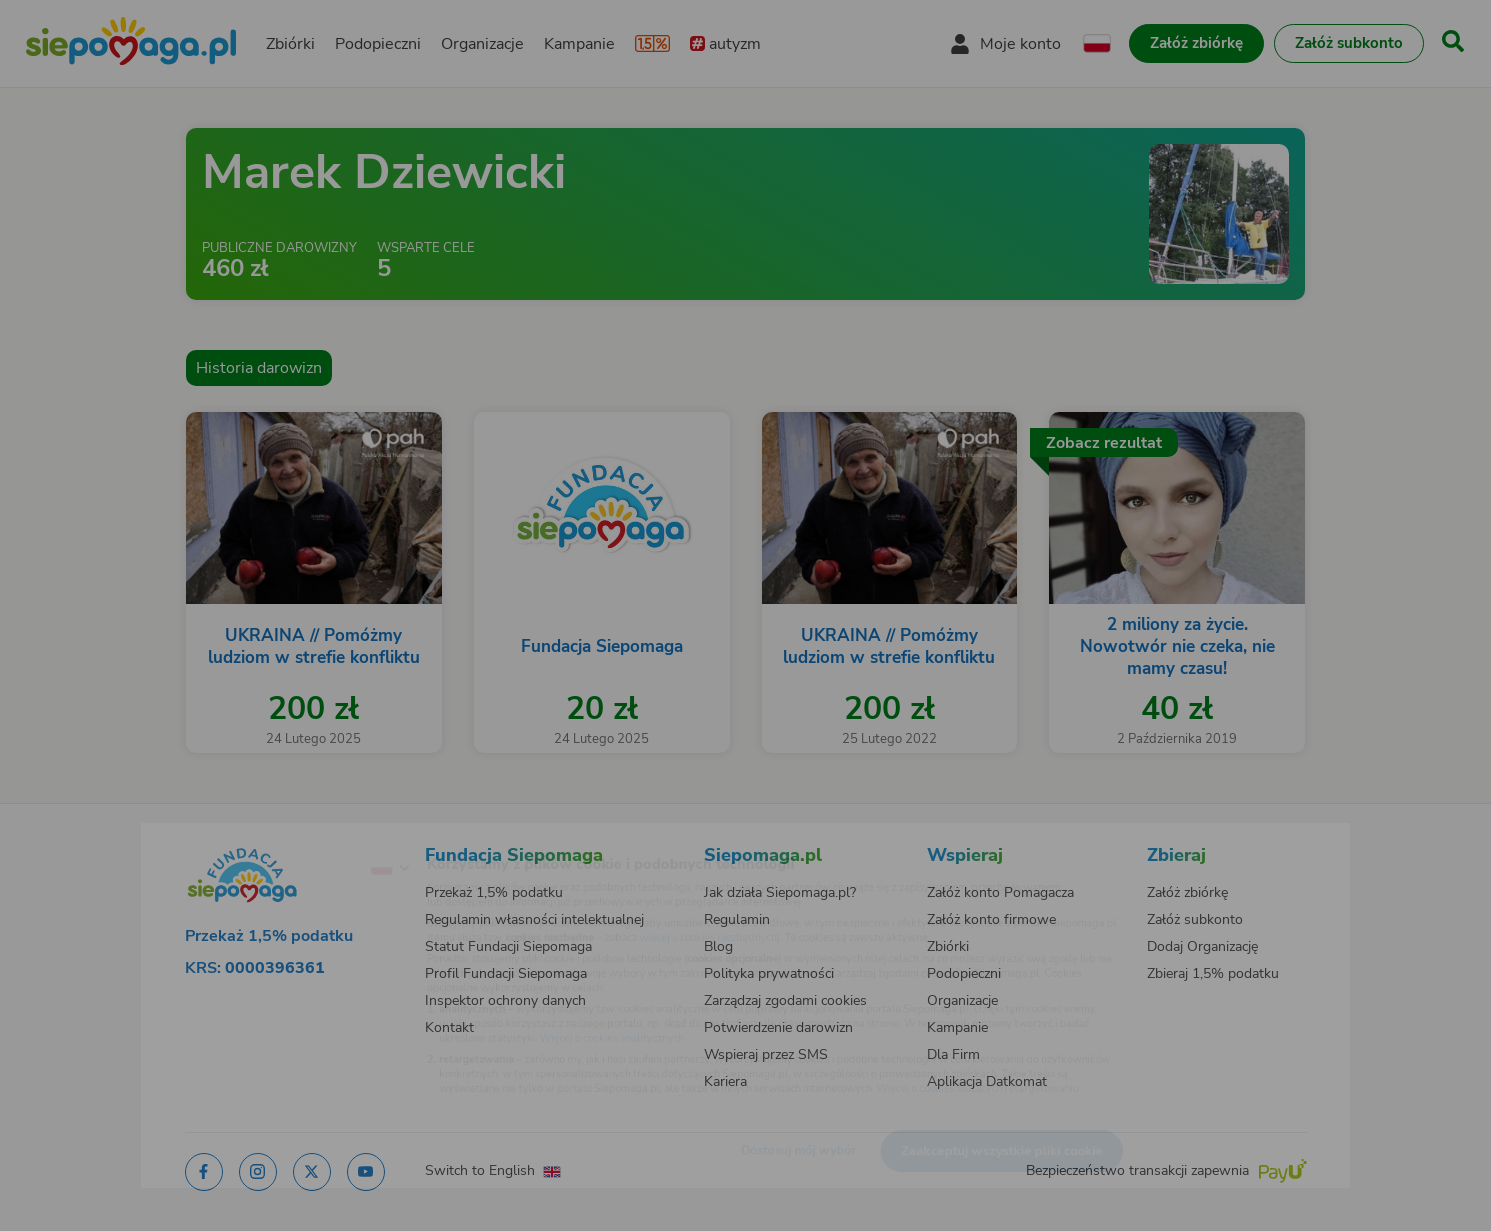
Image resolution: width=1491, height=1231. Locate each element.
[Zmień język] (307, 836)
